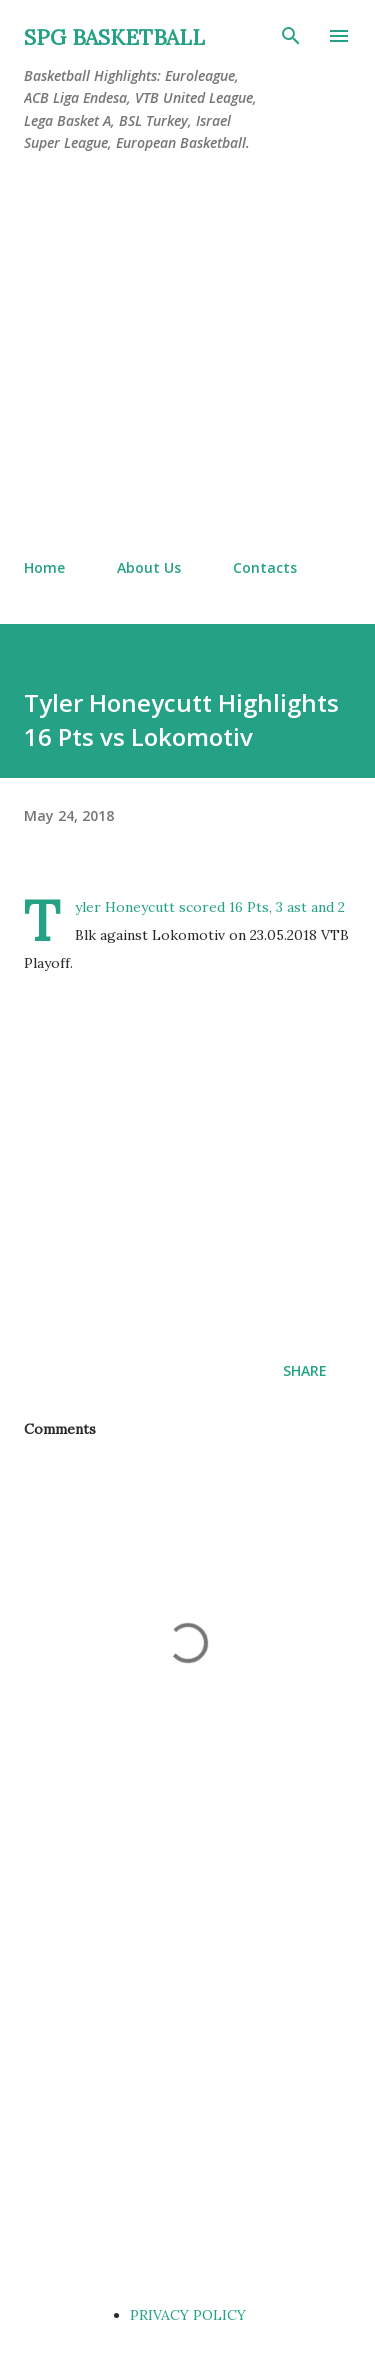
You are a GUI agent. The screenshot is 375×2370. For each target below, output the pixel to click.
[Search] (291, 36)
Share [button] (305, 1370)
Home (44, 567)
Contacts (265, 567)
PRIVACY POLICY (188, 2315)
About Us (149, 567)
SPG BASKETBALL (114, 37)
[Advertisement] (187, 356)
